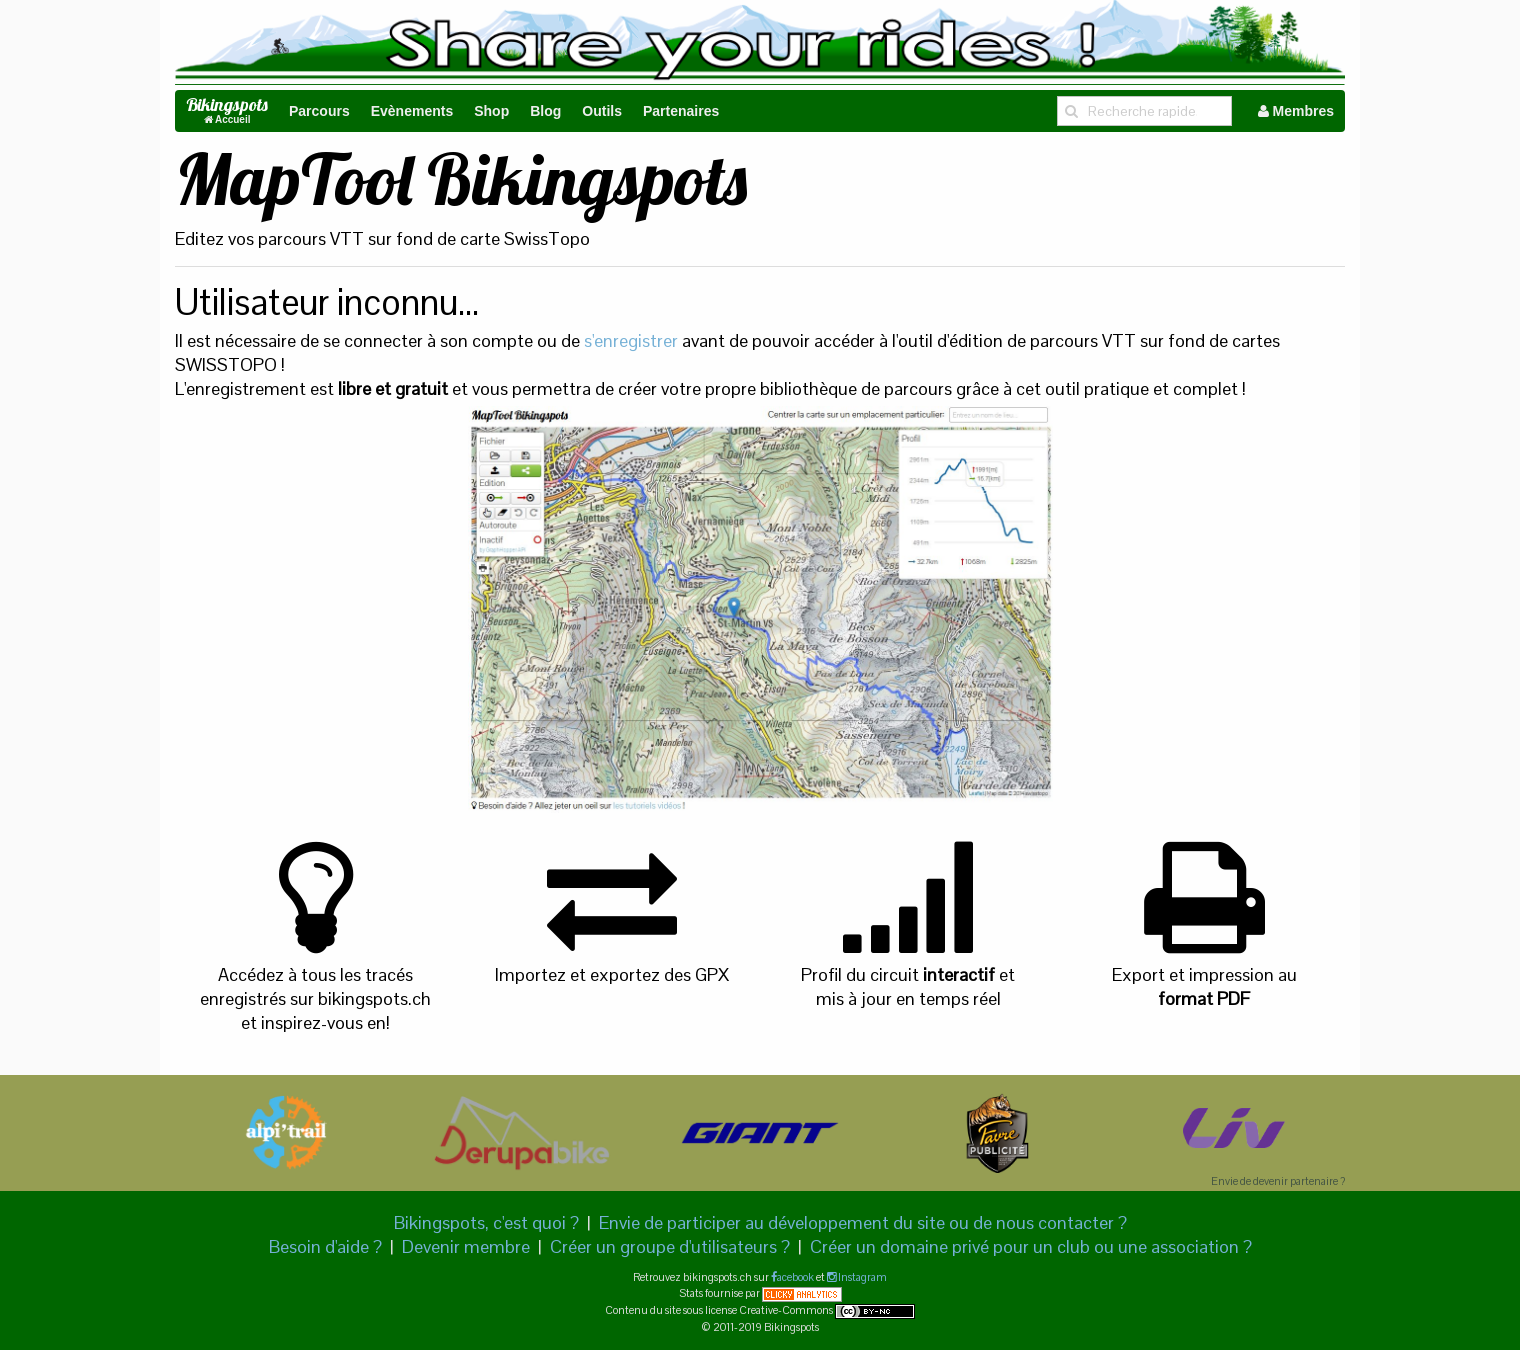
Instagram (861, 1277)
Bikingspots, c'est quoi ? (486, 1222)
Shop (491, 111)
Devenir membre (466, 1246)
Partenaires (681, 111)
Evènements (412, 111)
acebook (795, 1277)
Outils (602, 111)
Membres (1296, 111)
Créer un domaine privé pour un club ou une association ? (1031, 1246)
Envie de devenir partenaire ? (1278, 1181)
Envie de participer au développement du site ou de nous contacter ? (863, 1222)
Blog (545, 111)
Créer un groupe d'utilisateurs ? (670, 1246)
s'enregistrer (631, 340)
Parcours (319, 111)
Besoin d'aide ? (325, 1246)
